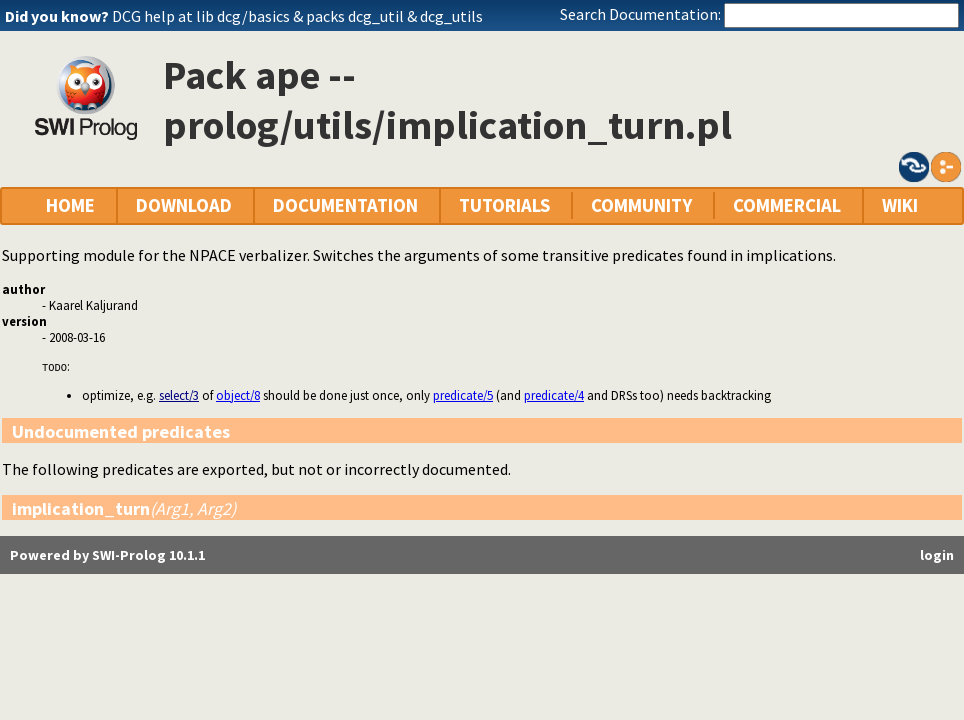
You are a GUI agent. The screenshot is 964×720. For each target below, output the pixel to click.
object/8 (238, 395)
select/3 (179, 395)
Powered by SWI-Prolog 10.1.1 (107, 555)
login (937, 555)
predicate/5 (463, 395)
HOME (70, 205)
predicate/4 (554, 395)
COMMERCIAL (787, 205)
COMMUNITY (641, 205)
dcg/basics (253, 16)
